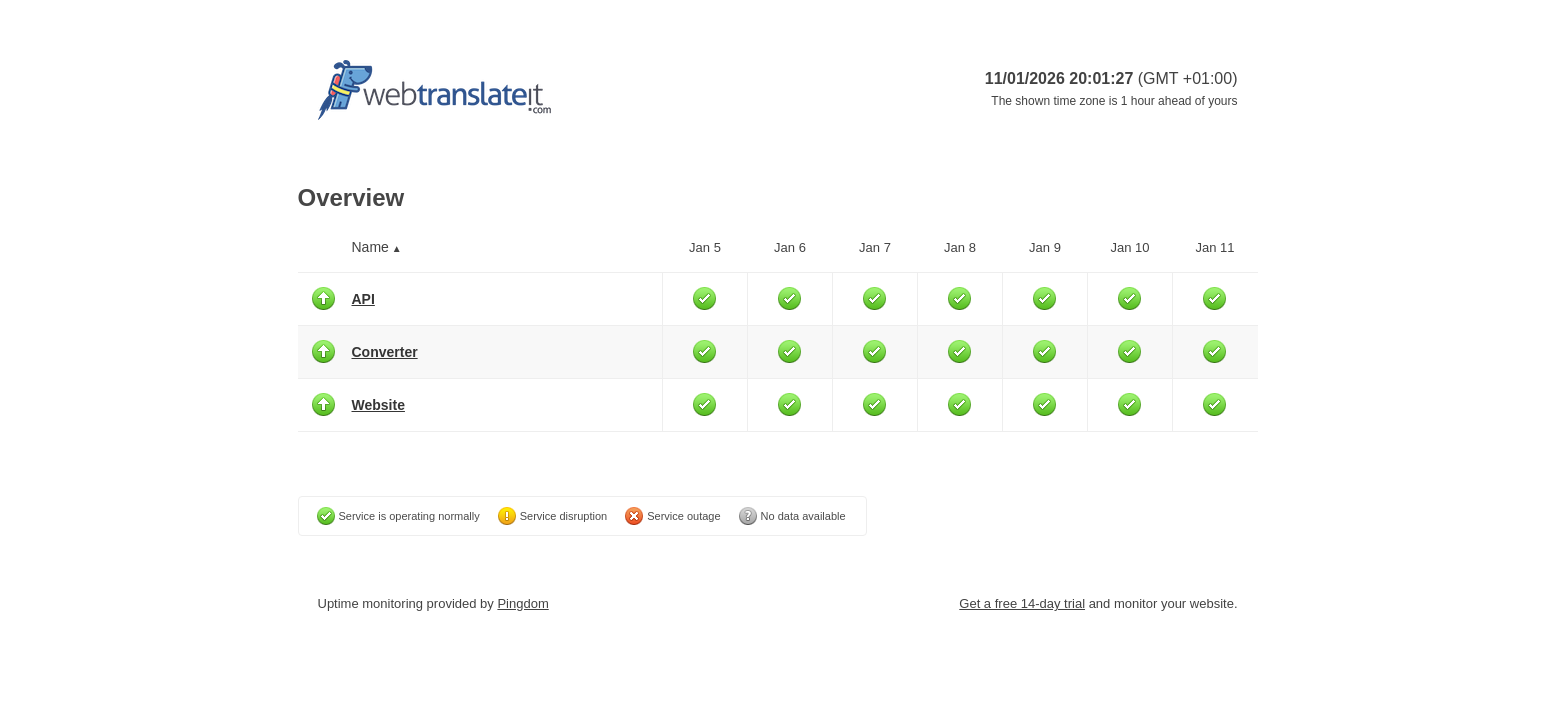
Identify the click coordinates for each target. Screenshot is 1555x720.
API (363, 299)
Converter (385, 352)
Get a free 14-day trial (1022, 603)
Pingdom (522, 603)
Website (378, 405)
